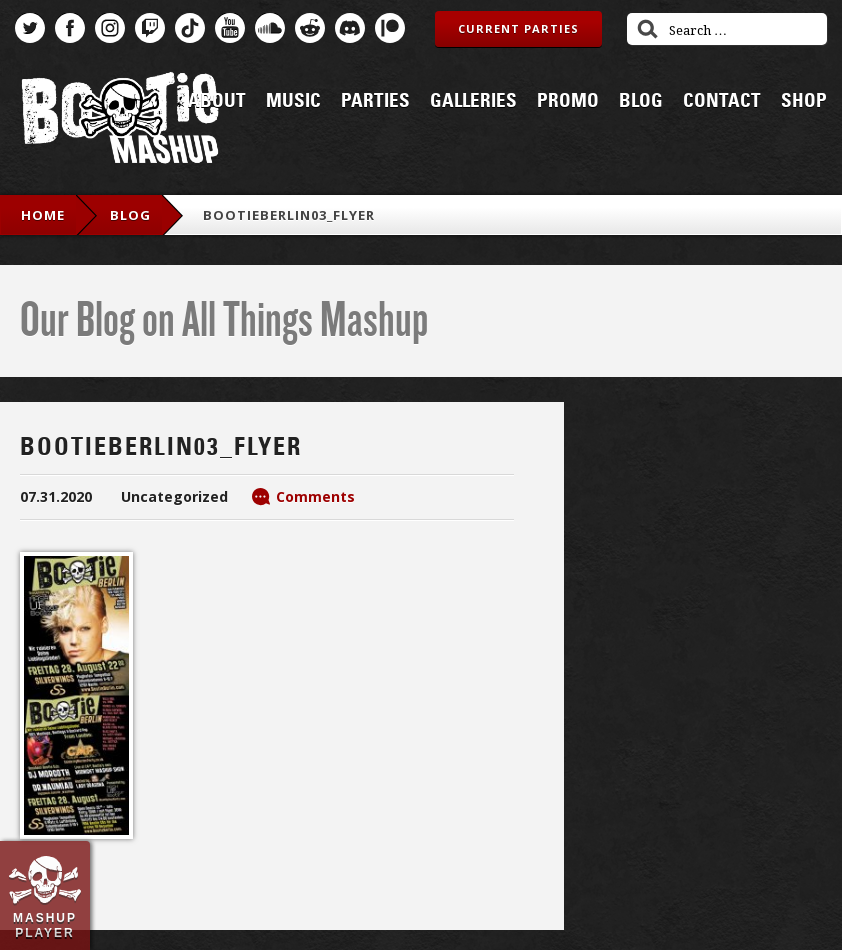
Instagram (110, 28)
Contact (722, 101)
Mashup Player (45, 925)
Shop (804, 101)
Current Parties (518, 28)
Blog (641, 101)
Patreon (390, 28)
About (217, 101)
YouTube (230, 28)
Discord (350, 28)
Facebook (70, 28)
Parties (375, 101)
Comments (315, 496)
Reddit (310, 28)
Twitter (30, 28)
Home (43, 215)
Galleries (473, 101)
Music (293, 101)
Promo (568, 101)
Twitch (150, 28)
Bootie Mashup (120, 121)
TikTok (190, 28)
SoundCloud (270, 28)
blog (130, 215)
